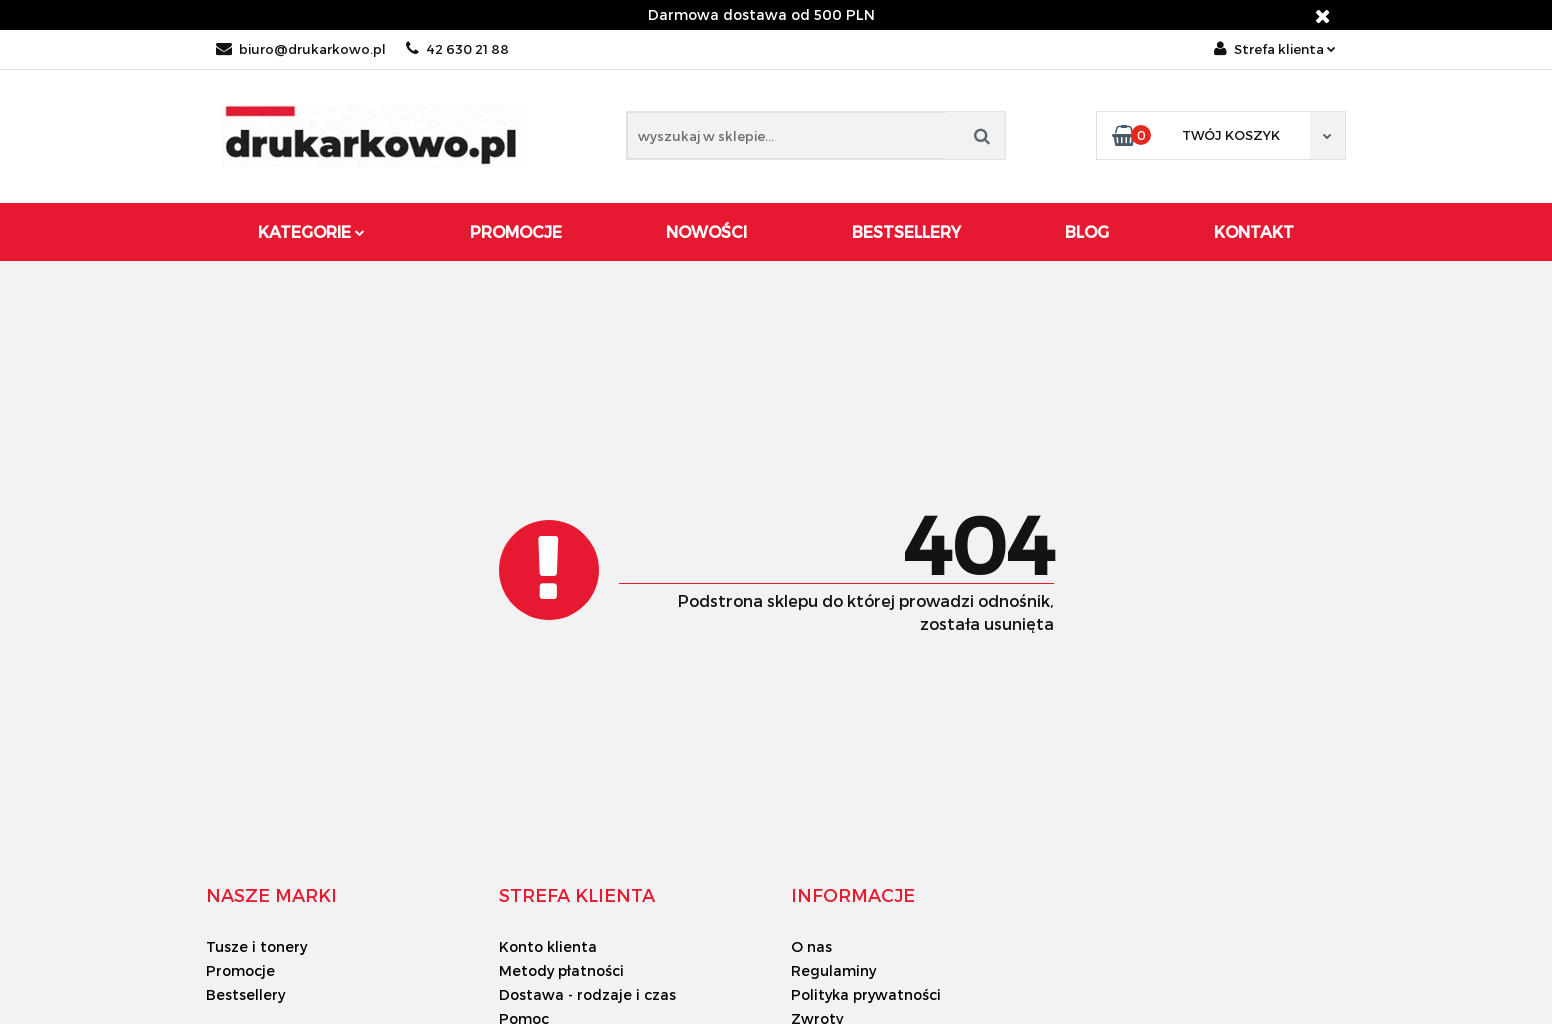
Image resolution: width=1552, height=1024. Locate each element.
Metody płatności (561, 970)
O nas (811, 946)
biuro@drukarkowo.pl (301, 49)
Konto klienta (548, 946)
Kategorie (311, 231)
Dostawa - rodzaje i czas (587, 994)
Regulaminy (833, 970)
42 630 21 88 (457, 49)
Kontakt (1254, 231)
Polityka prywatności (866, 994)
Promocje (516, 231)
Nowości (706, 231)
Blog (1087, 231)
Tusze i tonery (256, 946)
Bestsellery (906, 231)
